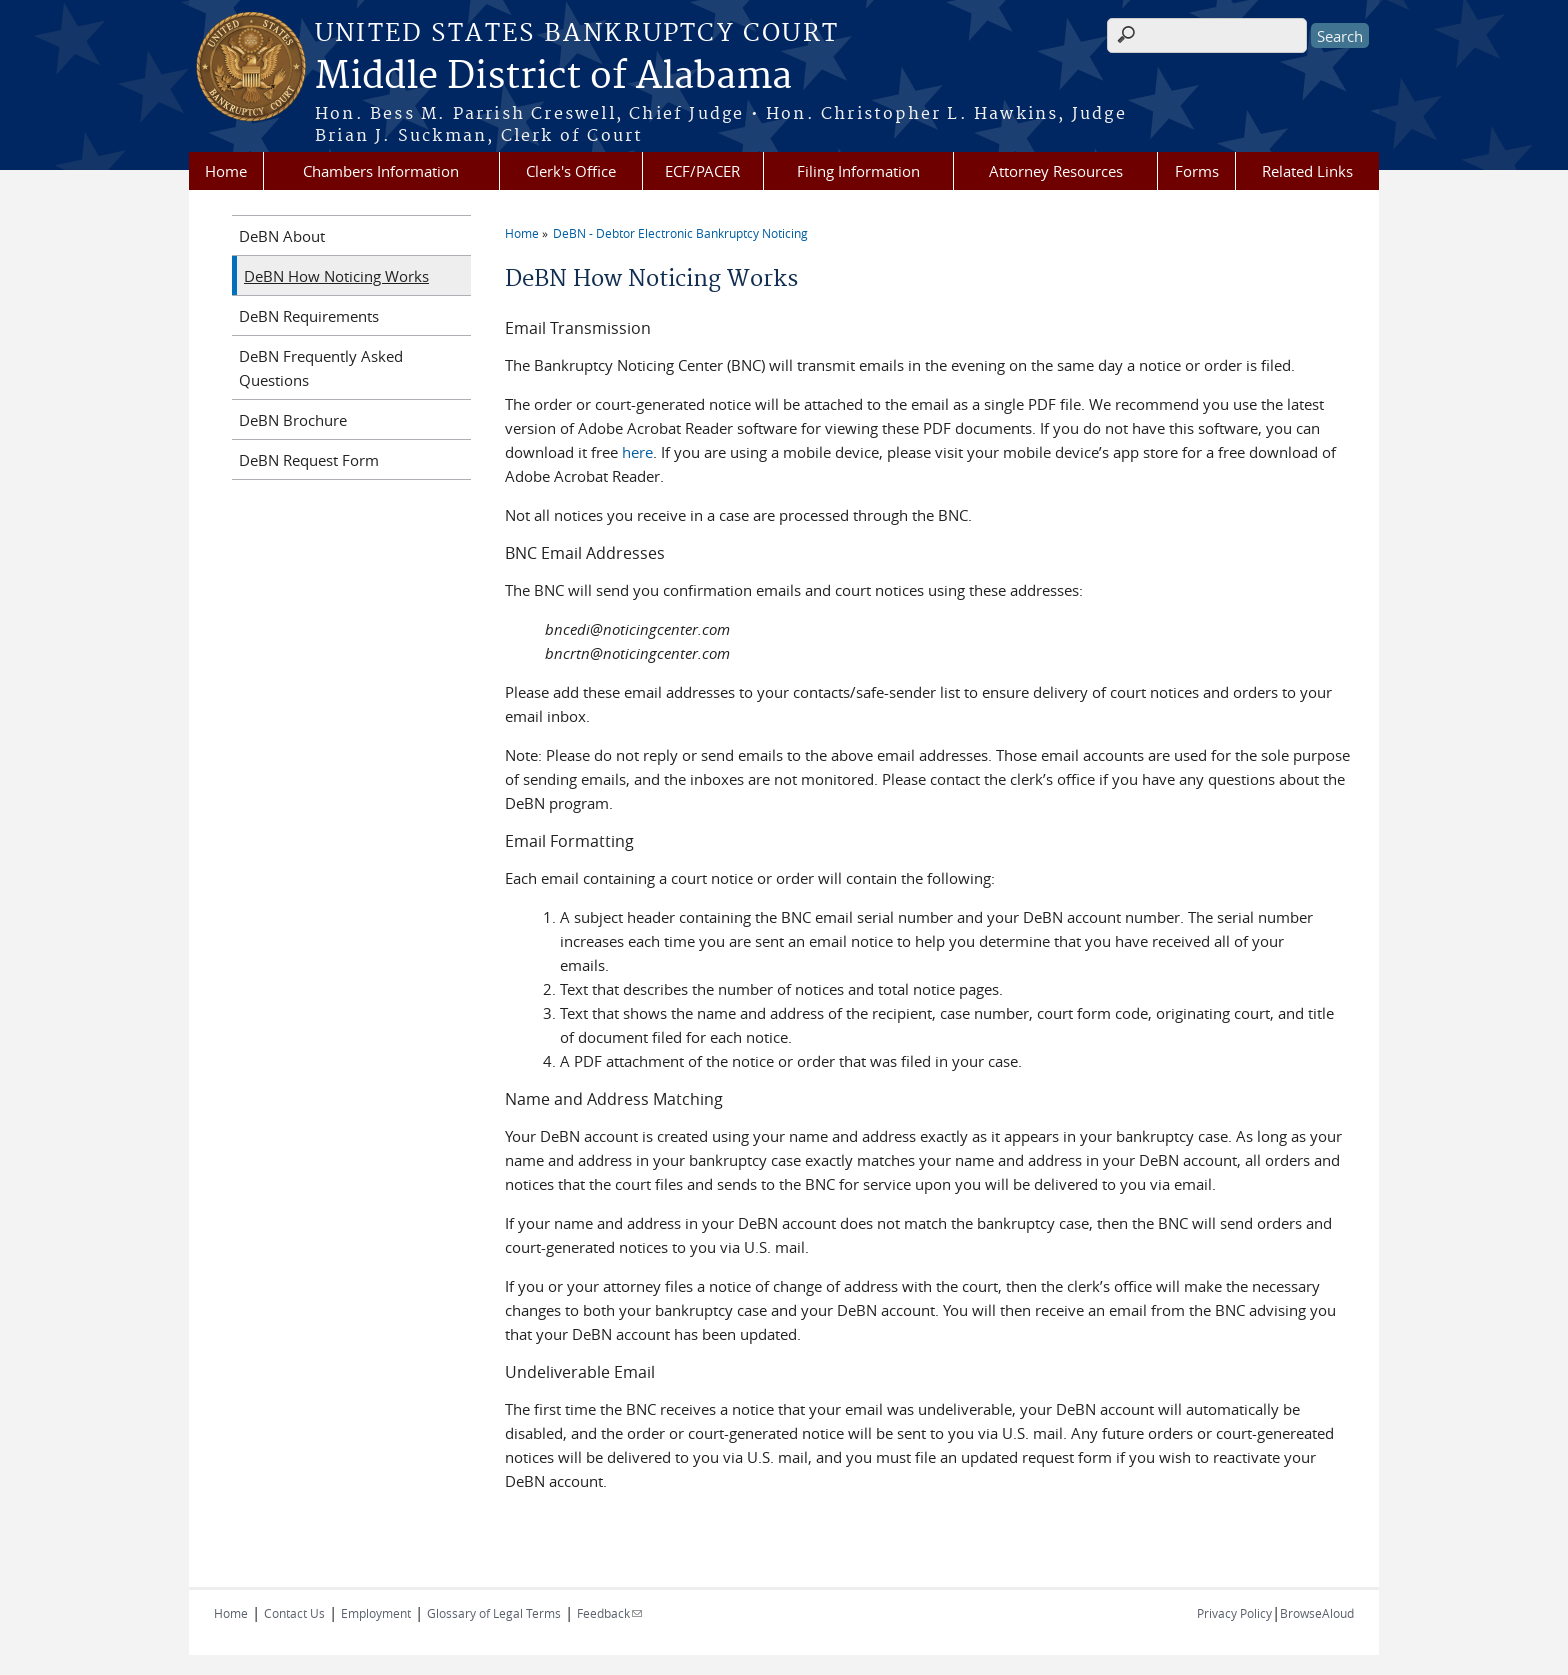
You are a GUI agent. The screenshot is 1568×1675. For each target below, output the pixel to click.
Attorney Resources (1056, 171)
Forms (1197, 171)
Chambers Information (381, 171)
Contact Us (294, 1613)
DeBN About (282, 236)
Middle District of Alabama (553, 77)
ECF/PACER (702, 171)
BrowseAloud (1317, 1613)
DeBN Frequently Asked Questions (321, 368)
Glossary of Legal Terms (494, 1613)
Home (226, 171)
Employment (376, 1613)
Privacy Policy (1234, 1613)
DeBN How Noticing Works (336, 276)
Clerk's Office (571, 171)
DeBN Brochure (293, 420)
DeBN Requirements (309, 316)
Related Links (1307, 171)
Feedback (609, 1613)
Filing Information (858, 171)
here (637, 452)
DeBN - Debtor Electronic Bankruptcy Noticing (680, 233)
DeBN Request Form (309, 460)
